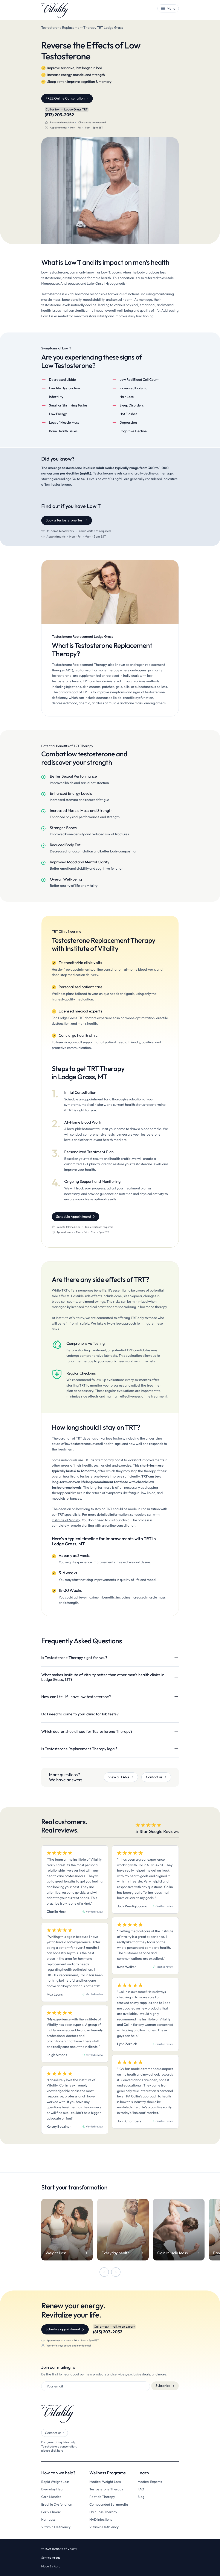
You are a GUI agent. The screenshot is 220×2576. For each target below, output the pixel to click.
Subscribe (163, 2385)
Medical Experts (150, 2482)
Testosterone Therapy (106, 2489)
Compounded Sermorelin (108, 2504)
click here (57, 2450)
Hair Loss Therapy (103, 2512)
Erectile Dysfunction (56, 2504)
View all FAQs (118, 1777)
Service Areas (50, 2557)
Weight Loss (56, 2253)
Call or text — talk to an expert (114, 2326)
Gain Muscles (51, 2497)
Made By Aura (50, 2566)
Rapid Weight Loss (55, 2482)
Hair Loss (48, 2519)
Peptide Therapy (102, 2497)
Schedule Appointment (73, 1216)
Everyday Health (54, 2489)
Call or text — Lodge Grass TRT (67, 109)
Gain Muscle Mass (172, 2253)
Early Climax (51, 2512)
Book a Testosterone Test (65, 520)
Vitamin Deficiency (55, 2527)
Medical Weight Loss (105, 2482)
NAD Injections (100, 2519)
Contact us (154, 1777)
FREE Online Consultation (65, 98)
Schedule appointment (63, 2329)
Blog (141, 2497)
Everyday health (115, 2253)
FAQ (141, 2489)
